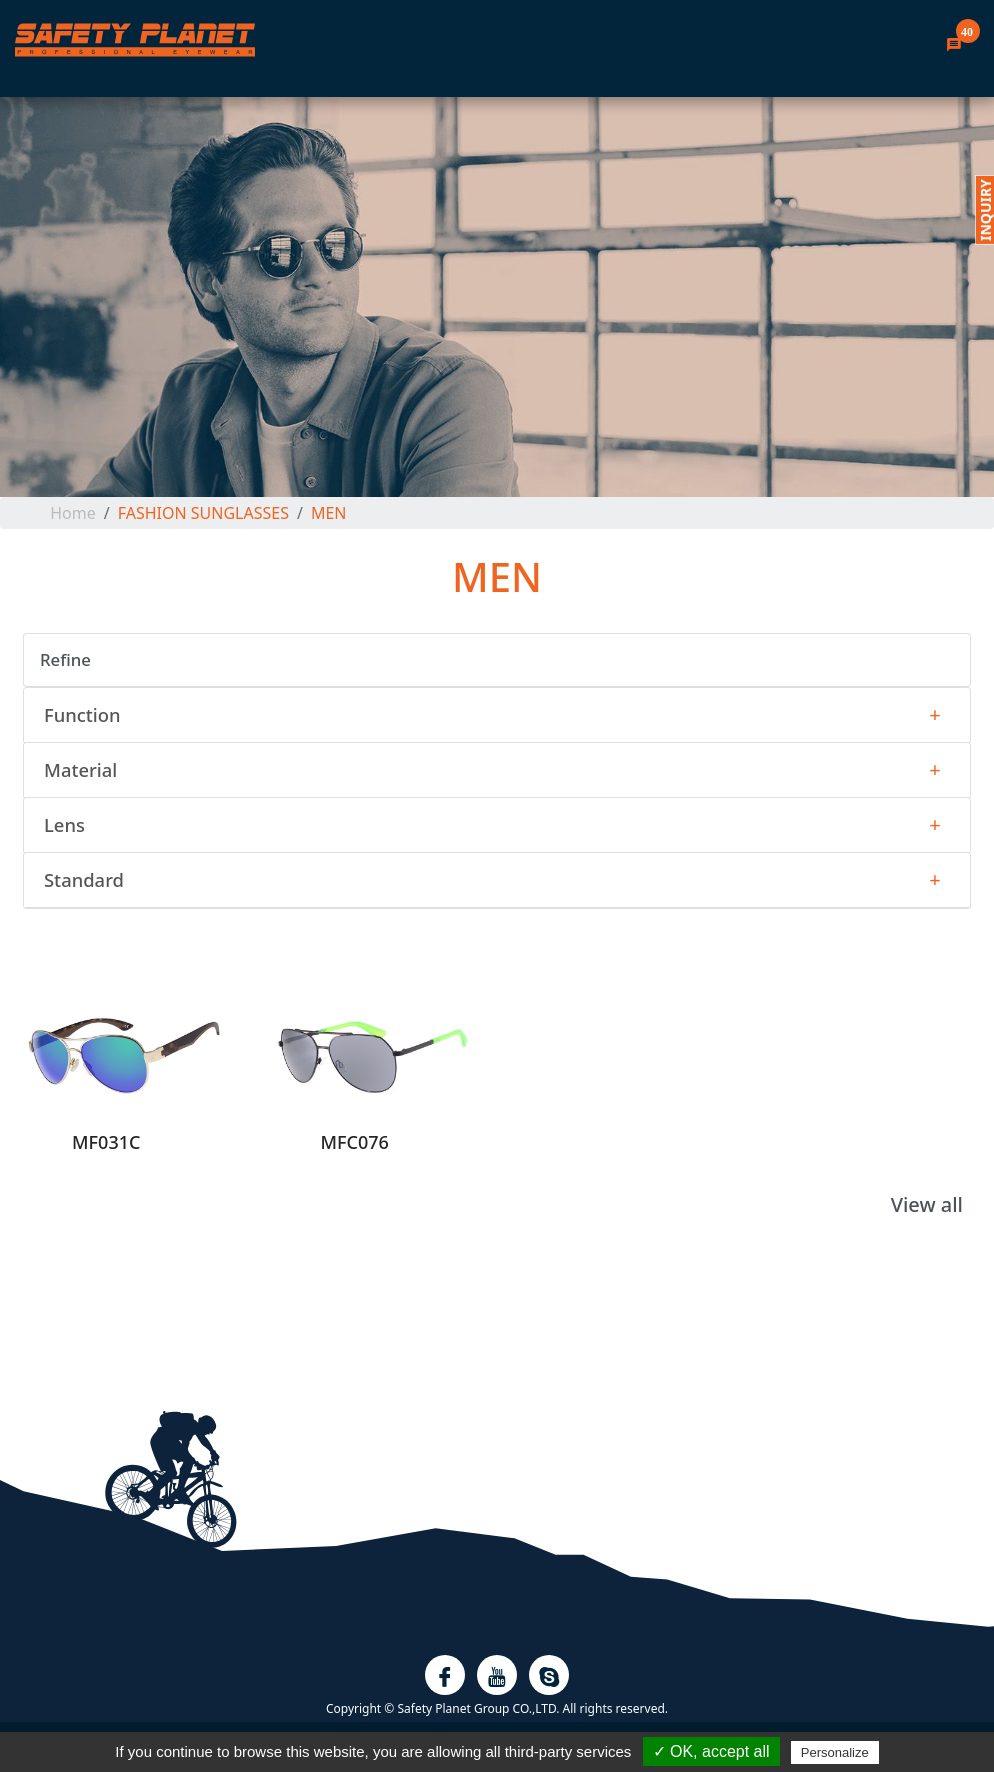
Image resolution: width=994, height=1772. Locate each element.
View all (927, 1205)
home (73, 513)
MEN (329, 513)
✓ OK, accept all (711, 1751)
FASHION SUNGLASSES (203, 513)
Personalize (835, 1752)
